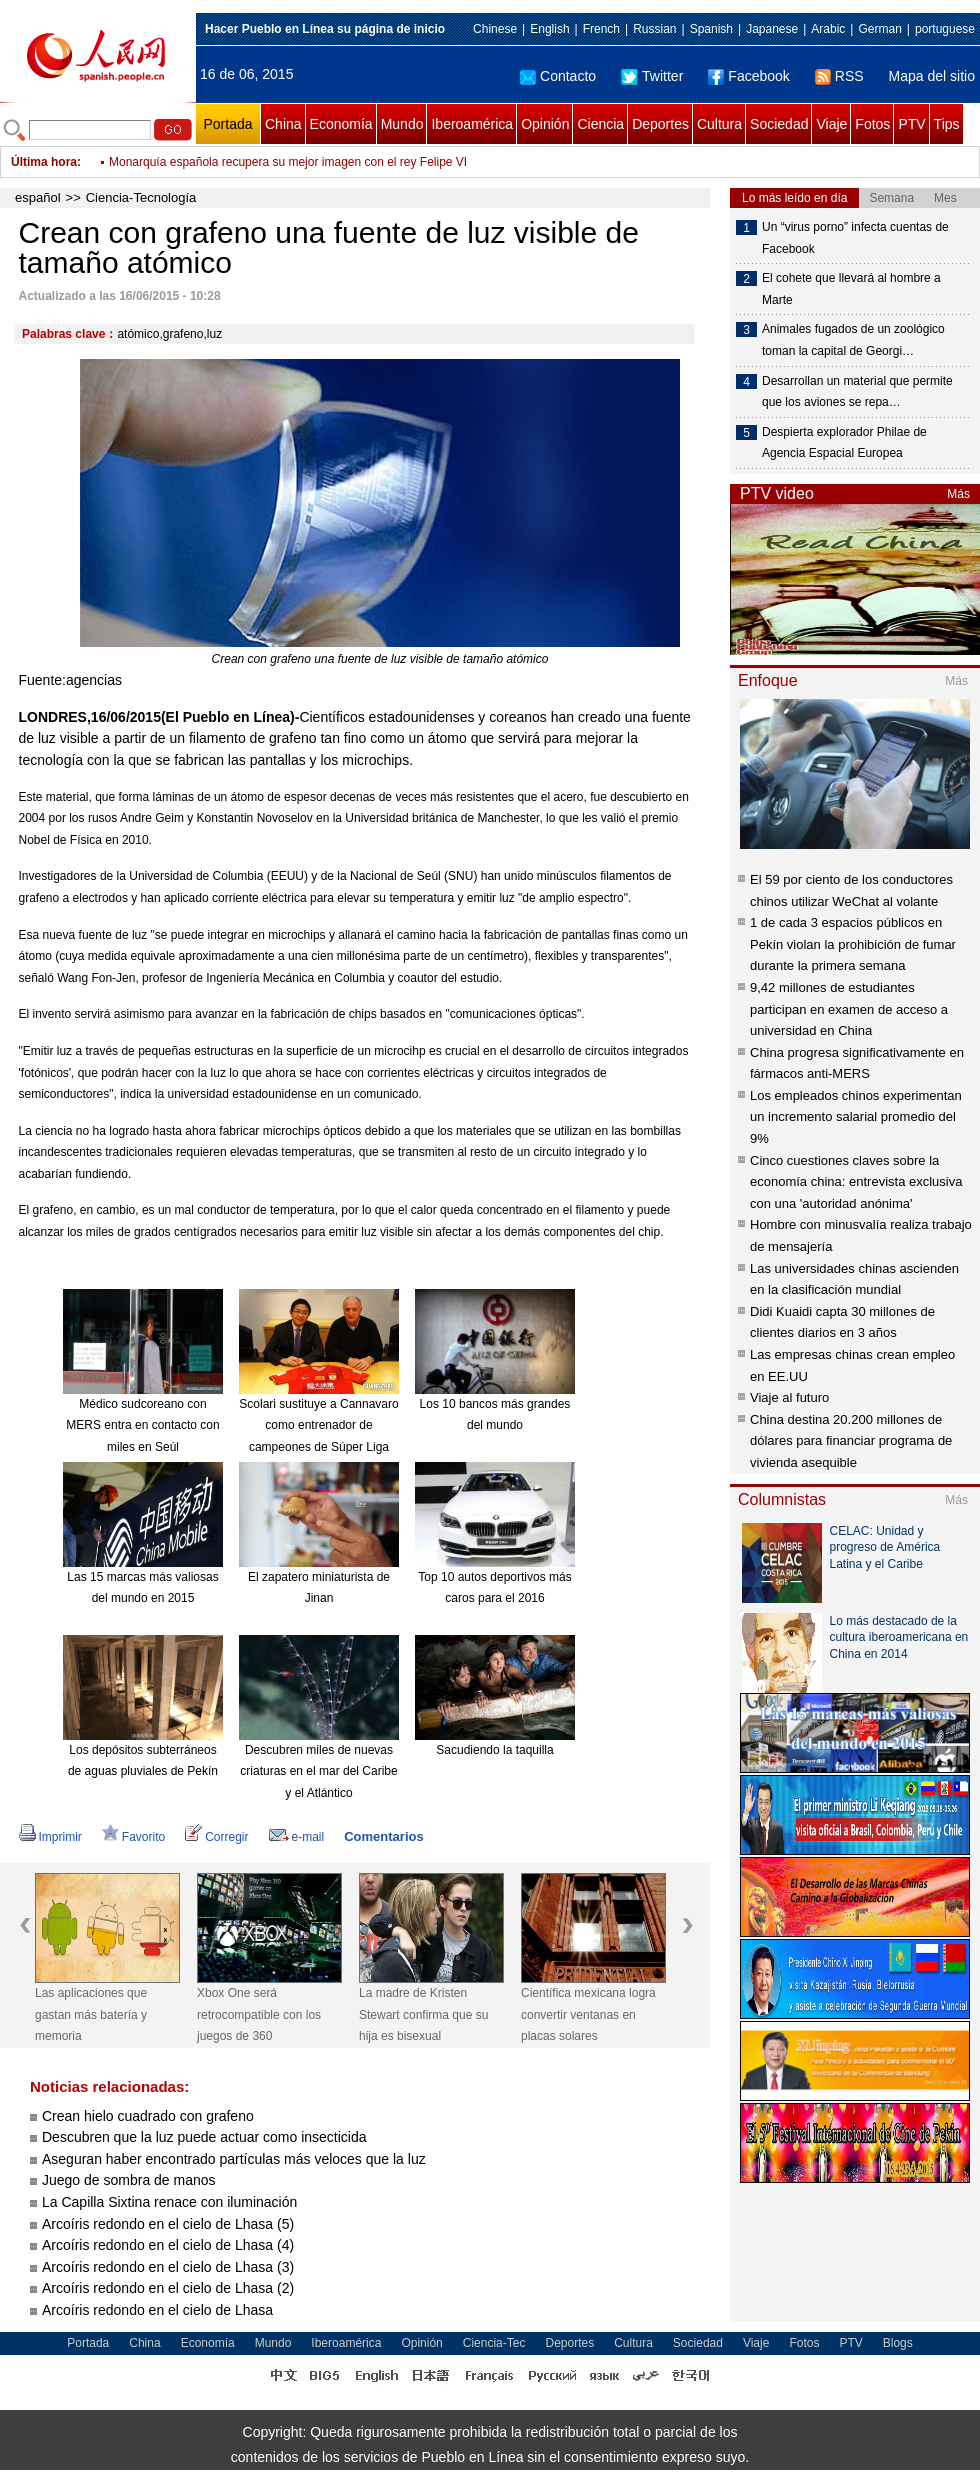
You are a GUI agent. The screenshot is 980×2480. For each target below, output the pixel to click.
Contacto (558, 76)
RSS (839, 76)
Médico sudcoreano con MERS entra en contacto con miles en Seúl (142, 1425)
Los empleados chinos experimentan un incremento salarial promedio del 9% (856, 1117)
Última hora (44, 162)
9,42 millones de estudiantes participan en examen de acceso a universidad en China (849, 1009)
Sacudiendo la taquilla (494, 1750)
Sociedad (779, 124)
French (601, 29)
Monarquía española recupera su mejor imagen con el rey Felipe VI (288, 162)
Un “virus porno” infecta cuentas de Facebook (855, 238)
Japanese (772, 29)
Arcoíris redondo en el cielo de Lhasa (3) (168, 2267)
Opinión (545, 124)
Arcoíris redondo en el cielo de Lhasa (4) (168, 2245)
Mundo (402, 124)
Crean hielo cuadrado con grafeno (148, 2116)
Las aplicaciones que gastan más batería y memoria (91, 2014)
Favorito (133, 1837)
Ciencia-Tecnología (141, 197)
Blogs (898, 2343)
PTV (911, 124)
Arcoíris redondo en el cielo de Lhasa (157, 2310)
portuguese (945, 29)
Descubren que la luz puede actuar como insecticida (204, 2137)
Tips (947, 124)
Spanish (711, 29)
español (38, 197)
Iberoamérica (472, 124)
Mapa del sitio (932, 76)
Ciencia (600, 124)
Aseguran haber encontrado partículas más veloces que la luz (234, 2159)
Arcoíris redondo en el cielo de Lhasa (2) (168, 2288)
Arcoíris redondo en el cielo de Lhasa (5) (168, 2224)
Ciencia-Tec (494, 2343)
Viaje (831, 124)
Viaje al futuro (789, 1397)
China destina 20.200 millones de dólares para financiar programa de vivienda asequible (851, 1441)
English (549, 29)
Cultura (719, 124)
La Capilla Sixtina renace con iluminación (169, 2202)
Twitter (652, 76)
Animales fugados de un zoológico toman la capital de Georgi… (853, 340)
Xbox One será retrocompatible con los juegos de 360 (259, 2014)
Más (958, 494)
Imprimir (50, 1837)
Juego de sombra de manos (129, 2180)
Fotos (872, 124)
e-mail (297, 1837)
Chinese (495, 29)
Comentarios (383, 1836)
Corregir (216, 1837)
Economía (341, 124)
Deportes (660, 124)
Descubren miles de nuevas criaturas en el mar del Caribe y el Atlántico (318, 1771)
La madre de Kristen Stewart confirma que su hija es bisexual (423, 2014)
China (283, 124)
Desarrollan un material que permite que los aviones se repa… (857, 392)
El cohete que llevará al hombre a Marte (851, 289)
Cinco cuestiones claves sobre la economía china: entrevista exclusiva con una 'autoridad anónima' (856, 1182)
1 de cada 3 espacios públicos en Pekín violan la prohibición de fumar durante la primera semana (853, 944)
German (879, 29)
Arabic (828, 29)
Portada (227, 124)
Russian (654, 29)
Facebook (748, 76)
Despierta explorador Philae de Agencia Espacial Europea (844, 443)
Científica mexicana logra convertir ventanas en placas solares (588, 2014)
